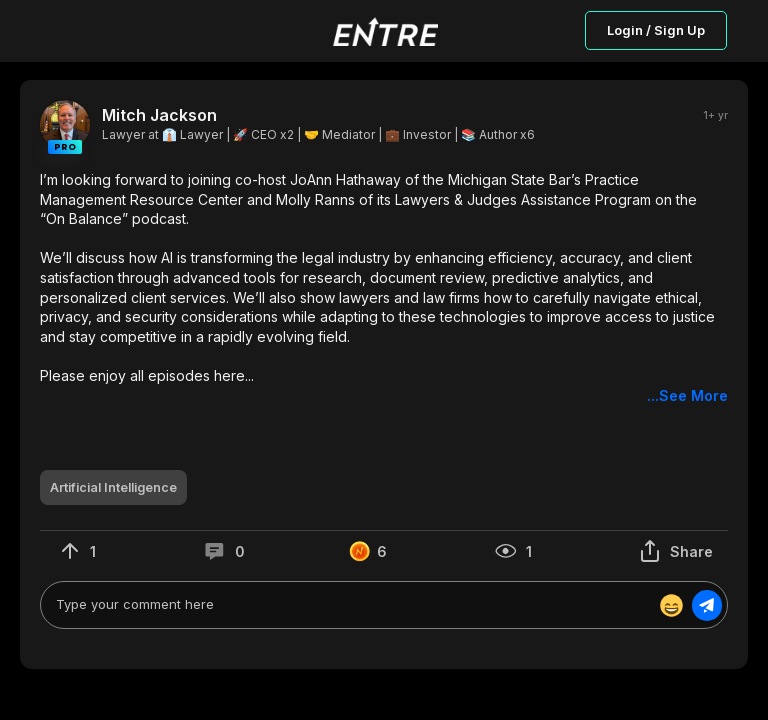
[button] (384, 288)
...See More (687, 395)
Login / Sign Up (656, 30)
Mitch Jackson (159, 115)
